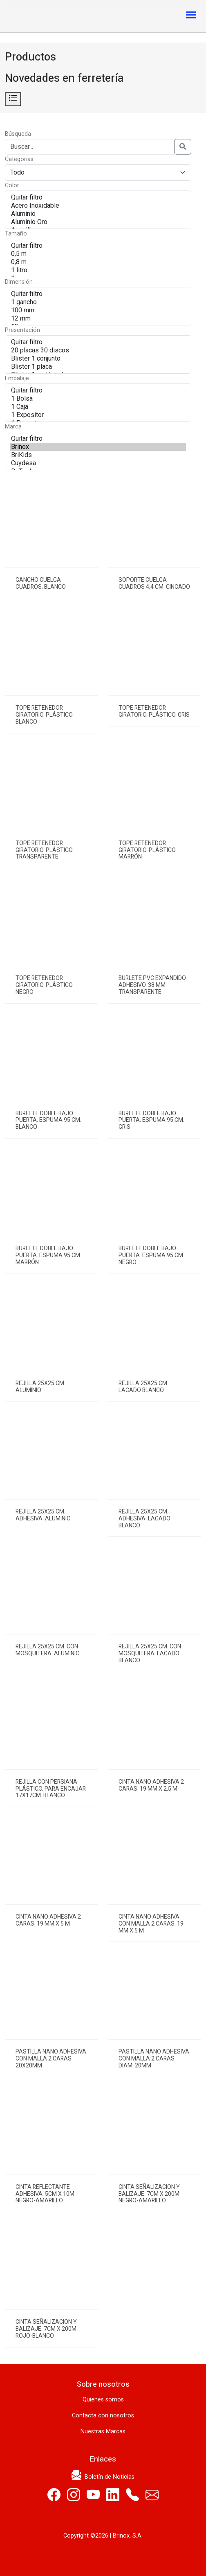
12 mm (98, 318)
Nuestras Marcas (103, 2431)
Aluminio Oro (98, 222)
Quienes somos (103, 2399)
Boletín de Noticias (103, 2476)
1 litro (98, 270)
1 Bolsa (98, 399)
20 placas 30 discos (98, 350)
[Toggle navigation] (191, 15)
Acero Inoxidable (98, 206)
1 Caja (98, 407)
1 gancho (98, 302)
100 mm (98, 310)
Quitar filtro (98, 197)
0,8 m (98, 262)
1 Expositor (98, 415)
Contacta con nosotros (103, 2415)
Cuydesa (98, 463)
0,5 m (98, 254)
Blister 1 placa (98, 367)
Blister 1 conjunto (98, 358)
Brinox (98, 447)
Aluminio (98, 214)
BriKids (98, 455)
